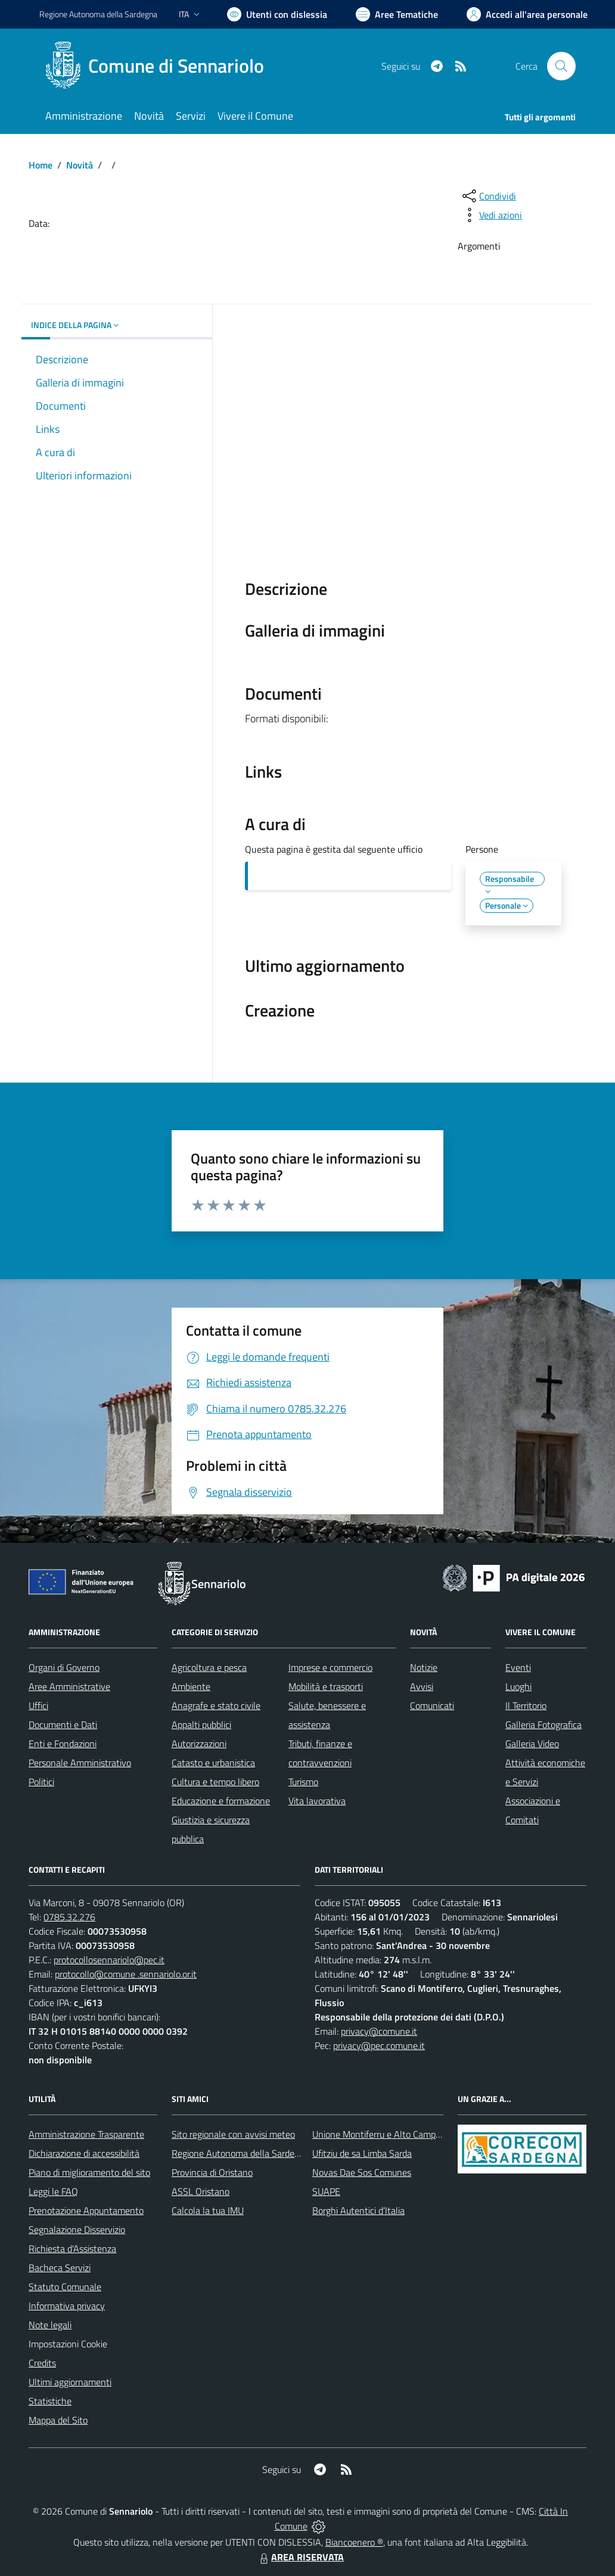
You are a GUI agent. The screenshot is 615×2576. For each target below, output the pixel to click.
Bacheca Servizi (60, 2267)
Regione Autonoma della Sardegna (240, 2153)
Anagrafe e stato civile (216, 1705)
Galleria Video (532, 1743)
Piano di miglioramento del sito (89, 2172)
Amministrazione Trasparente (86, 2134)
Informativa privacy (67, 2306)
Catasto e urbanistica (213, 1762)
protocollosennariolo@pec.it (109, 1960)
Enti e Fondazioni (63, 1743)
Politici (41, 1781)
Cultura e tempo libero (215, 1781)
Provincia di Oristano (212, 2172)
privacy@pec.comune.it (379, 2045)
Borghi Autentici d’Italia (358, 2210)
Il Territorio (525, 1705)
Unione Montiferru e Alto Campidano (384, 2134)
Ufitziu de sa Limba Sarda (362, 2153)
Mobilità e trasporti (325, 1686)
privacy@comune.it (379, 2031)
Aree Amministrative (69, 1686)
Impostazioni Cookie (68, 2344)
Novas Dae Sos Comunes (361, 2172)
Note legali (50, 2325)
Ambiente (191, 1686)
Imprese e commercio (330, 1667)
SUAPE (326, 2191)
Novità (79, 165)
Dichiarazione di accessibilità (84, 2153)
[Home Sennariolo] (158, 66)
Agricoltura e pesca (209, 1667)
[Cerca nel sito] (561, 66)
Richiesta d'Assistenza (72, 2248)
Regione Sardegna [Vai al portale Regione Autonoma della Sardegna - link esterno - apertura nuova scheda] (98, 14)
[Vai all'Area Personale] (527, 14)
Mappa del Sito (58, 2420)
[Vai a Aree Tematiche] (396, 14)
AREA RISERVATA (300, 2557)
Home (40, 165)
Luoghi (518, 1686)
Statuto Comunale (65, 2286)
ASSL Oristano (200, 2191)
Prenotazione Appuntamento (86, 2210)
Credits (42, 2363)
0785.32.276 (69, 1917)
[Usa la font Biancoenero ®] (277, 14)
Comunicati (432, 1705)
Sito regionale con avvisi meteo (233, 2134)
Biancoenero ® (354, 2542)
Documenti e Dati (63, 1724)
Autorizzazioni (199, 1743)
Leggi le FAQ (53, 2191)
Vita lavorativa (317, 1801)
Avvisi (421, 1686)
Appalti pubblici (201, 1724)
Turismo (303, 1781)
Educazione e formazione (221, 1801)
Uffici (38, 1705)
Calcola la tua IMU (208, 2210)
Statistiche (50, 2401)
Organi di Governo (64, 1667)
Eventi (518, 1667)
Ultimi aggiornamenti (70, 2382)
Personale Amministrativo (80, 1762)
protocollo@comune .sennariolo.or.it (126, 1974)
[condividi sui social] (488, 195)
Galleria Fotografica (543, 1724)
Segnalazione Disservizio (77, 2229)
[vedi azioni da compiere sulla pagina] (491, 214)
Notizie (423, 1667)
